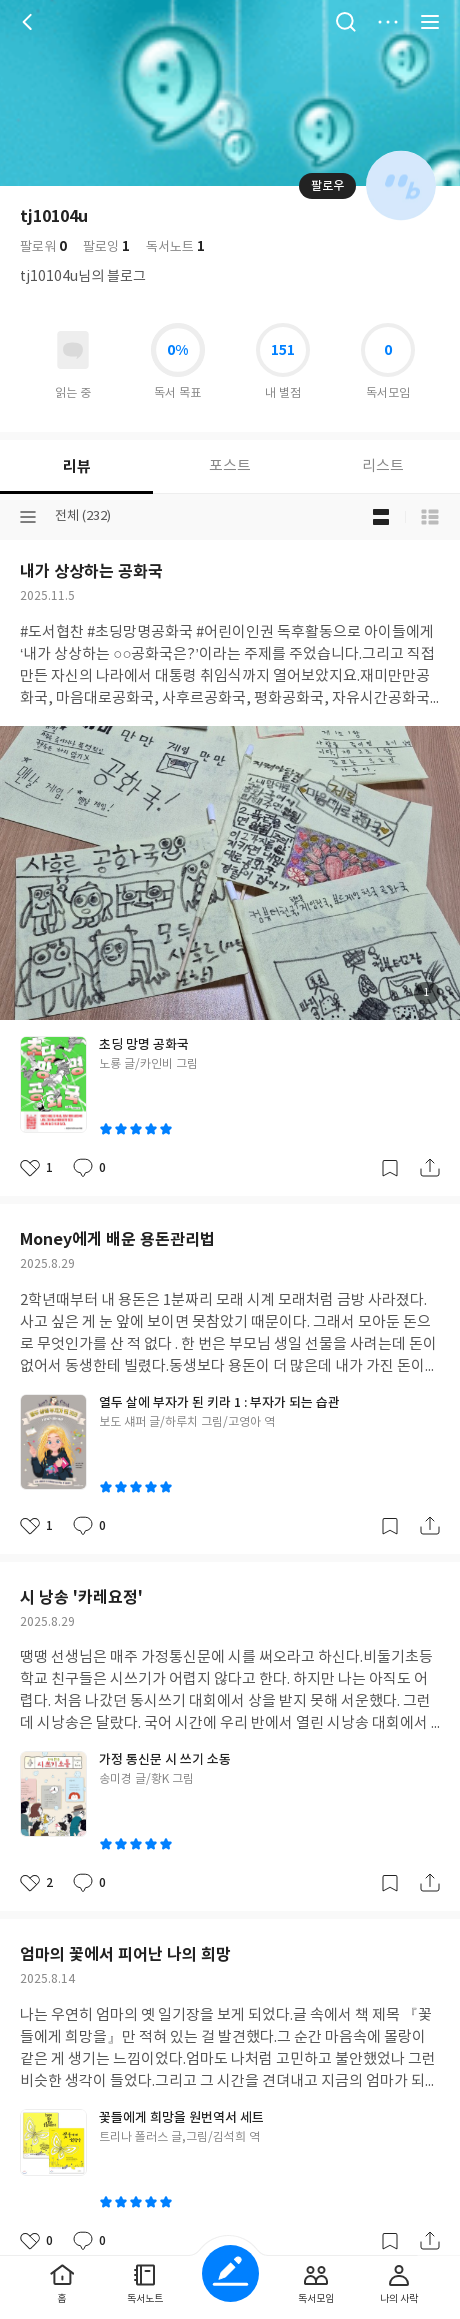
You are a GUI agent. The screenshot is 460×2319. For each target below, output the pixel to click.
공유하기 (430, 1168)
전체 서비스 (430, 22)
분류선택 (28, 517)
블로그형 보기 (381, 517)
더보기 (388, 22)
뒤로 (30, 22)
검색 (346, 22)
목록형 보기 (430, 517)
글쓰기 (230, 2273)
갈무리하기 (390, 1168)
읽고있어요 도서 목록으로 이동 (73, 350)
